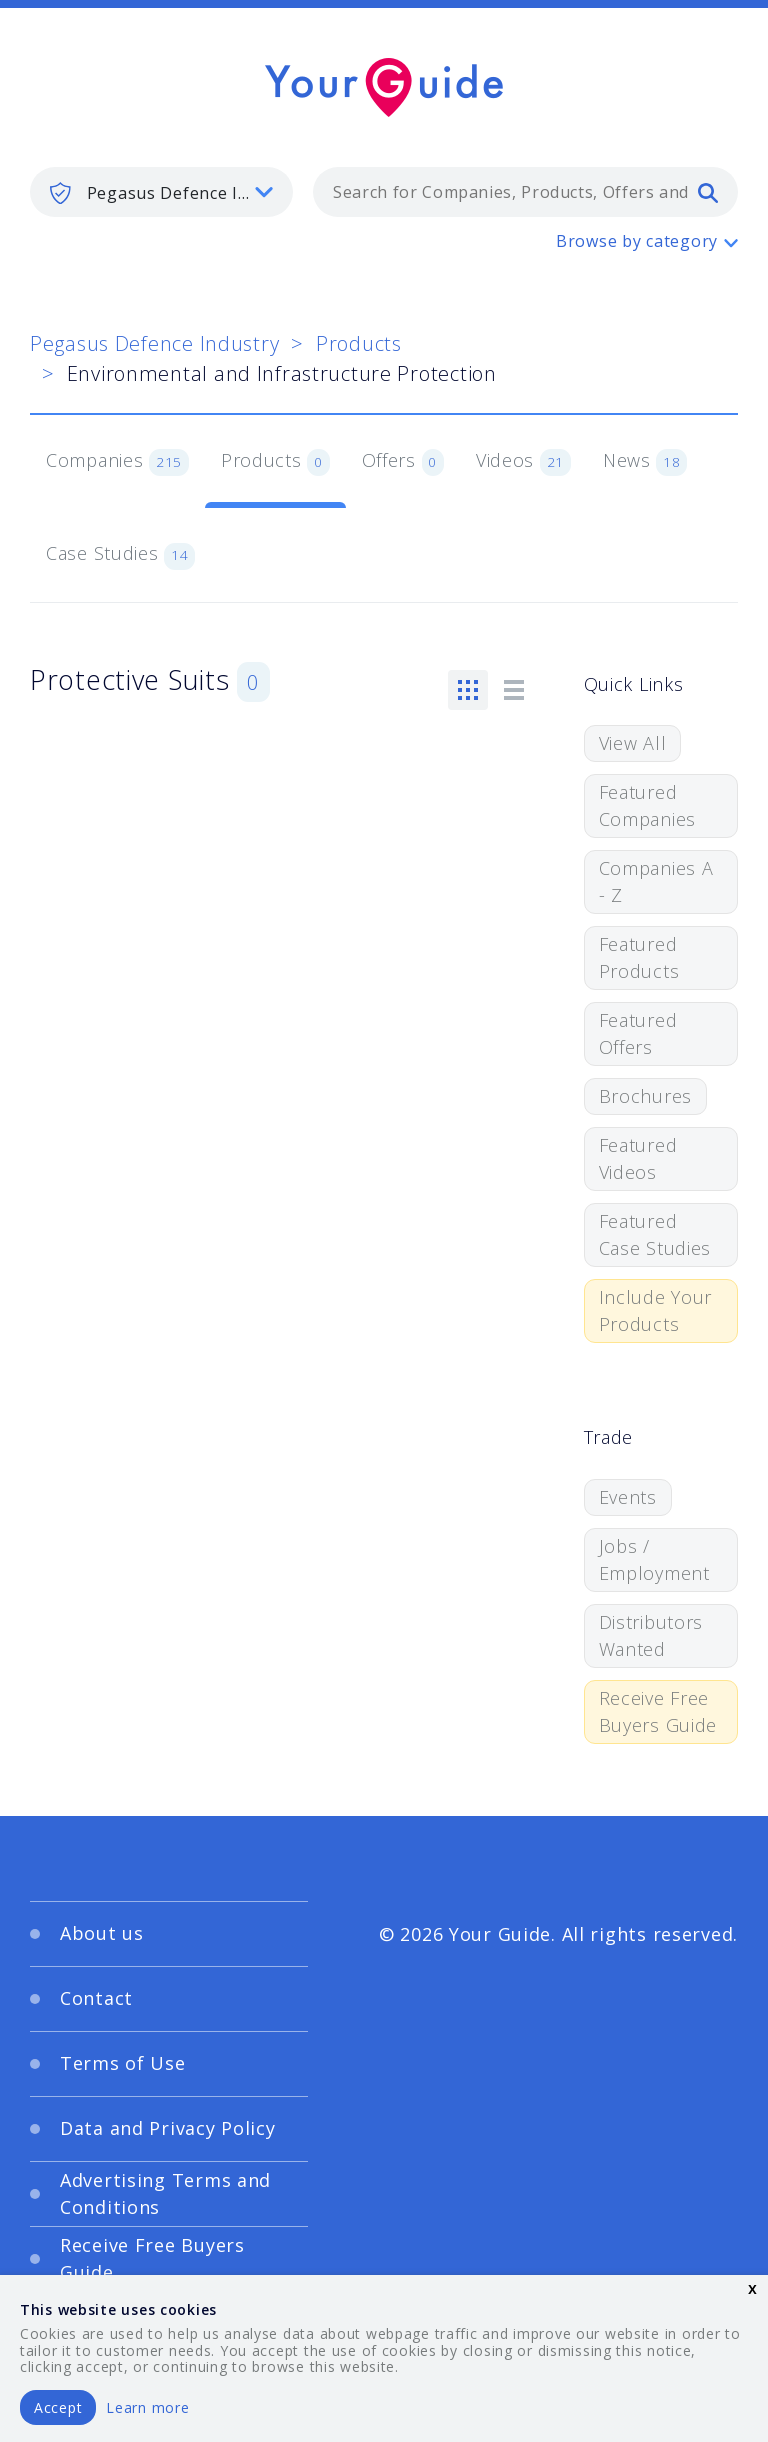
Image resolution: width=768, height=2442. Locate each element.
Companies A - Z (656, 881)
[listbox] (161, 192)
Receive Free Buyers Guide (658, 1711)
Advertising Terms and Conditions (165, 2193)
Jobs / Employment (654, 1559)
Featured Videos (638, 1158)
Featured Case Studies (655, 1234)
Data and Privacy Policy (168, 2128)
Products (359, 343)
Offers (403, 462)
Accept (58, 2407)
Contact (96, 1998)
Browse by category (637, 241)
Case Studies (120, 555)
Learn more (147, 2407)
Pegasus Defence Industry (154, 343)
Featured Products (639, 957)
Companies (117, 462)
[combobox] (525, 192)
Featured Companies (647, 805)
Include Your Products (656, 1310)
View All (633, 743)
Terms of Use (123, 2063)
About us (102, 1933)
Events (628, 1497)
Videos (523, 462)
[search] (708, 192)
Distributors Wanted (651, 1635)
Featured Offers (638, 1033)
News (645, 462)
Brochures (645, 1096)
